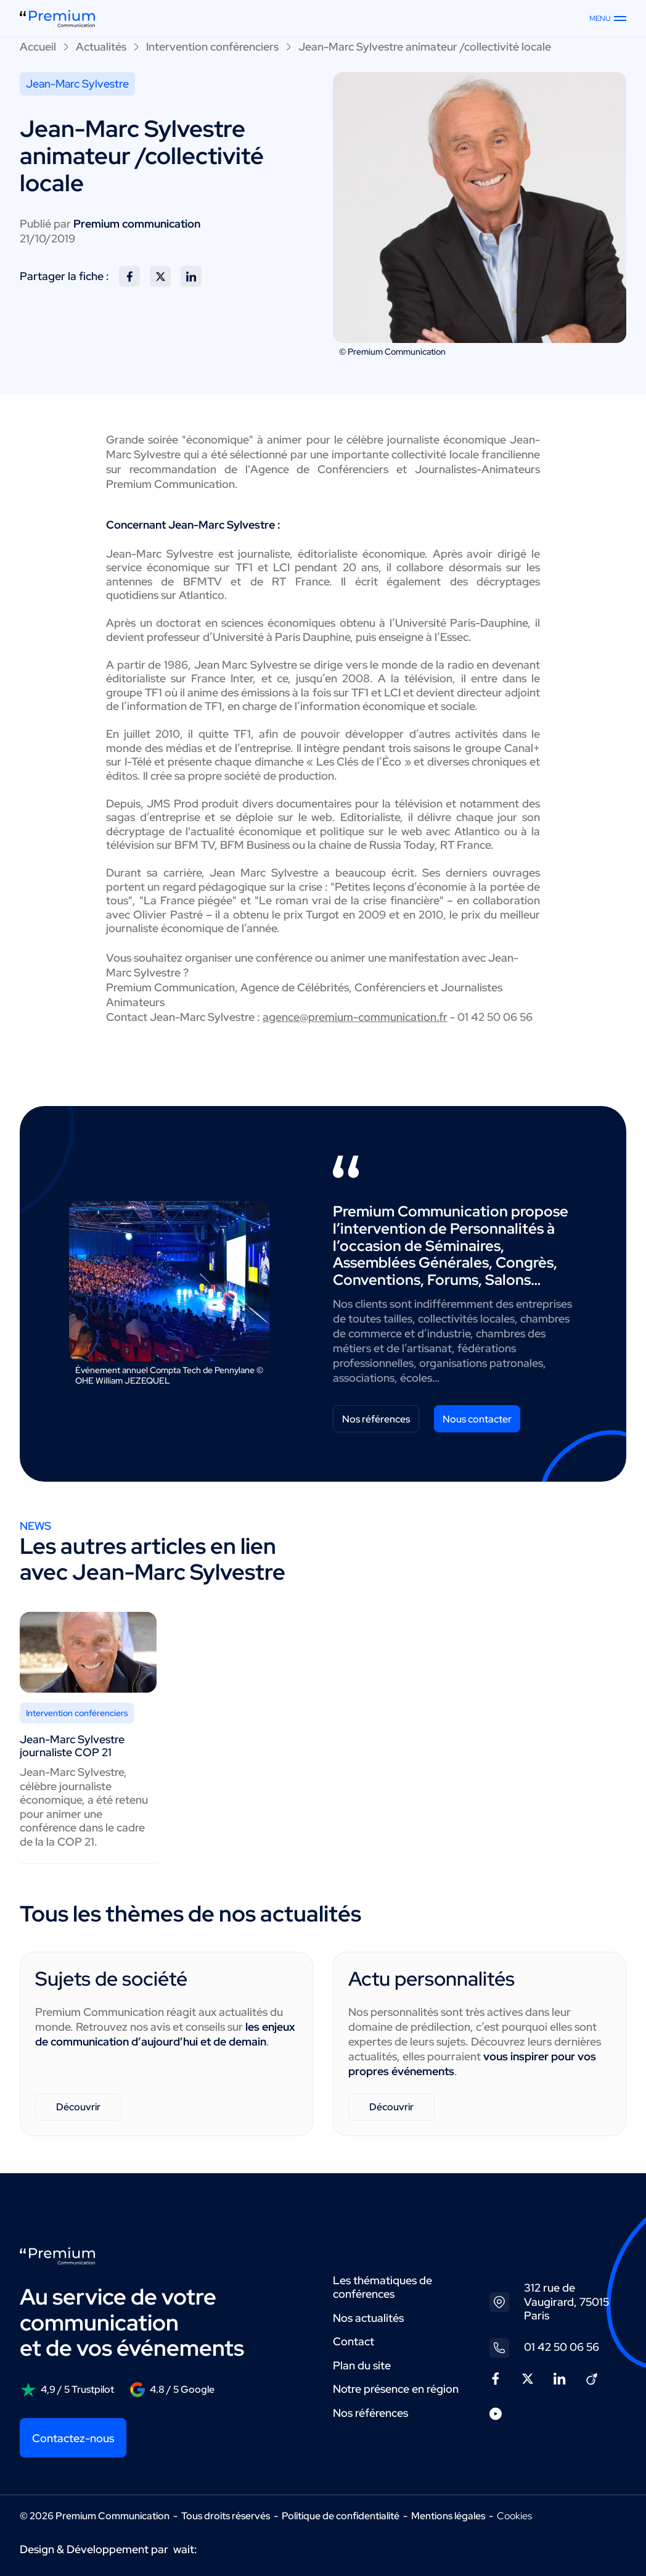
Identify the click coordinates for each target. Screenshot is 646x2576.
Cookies (514, 2516)
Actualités (101, 46)
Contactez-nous (73, 2438)
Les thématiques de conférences (382, 2287)
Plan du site (362, 2365)
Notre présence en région (396, 2389)
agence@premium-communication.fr (355, 1017)
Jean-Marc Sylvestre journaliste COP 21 (72, 1745)
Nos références (376, 1419)
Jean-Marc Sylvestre (77, 83)
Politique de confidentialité (340, 2515)
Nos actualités (368, 2318)
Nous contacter (477, 1419)
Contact (353, 2341)
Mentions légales (448, 2515)
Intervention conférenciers (212, 46)
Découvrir (78, 2106)
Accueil (38, 46)
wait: (185, 2549)
